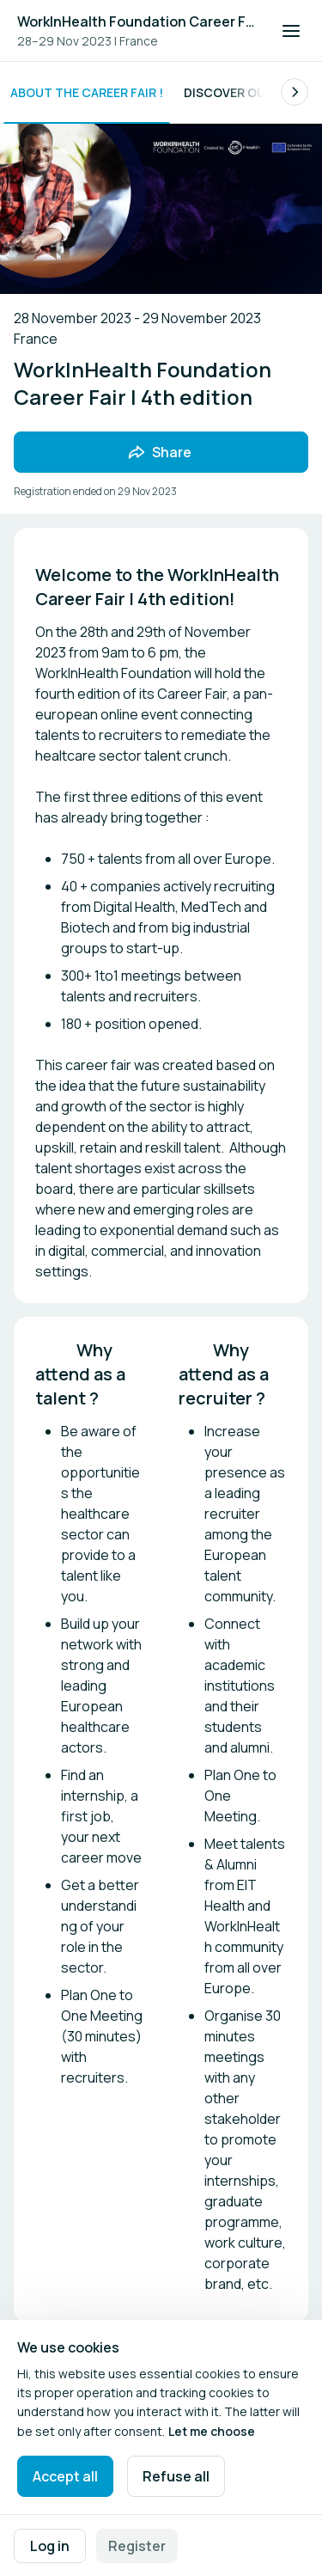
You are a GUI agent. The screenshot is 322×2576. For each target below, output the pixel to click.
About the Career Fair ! (86, 92)
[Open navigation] (291, 31)
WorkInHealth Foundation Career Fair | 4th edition (138, 21)
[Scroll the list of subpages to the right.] (294, 92)
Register (137, 2545)
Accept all (65, 2476)
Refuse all (176, 2476)
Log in (50, 2545)
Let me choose (211, 2431)
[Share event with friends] (161, 452)
